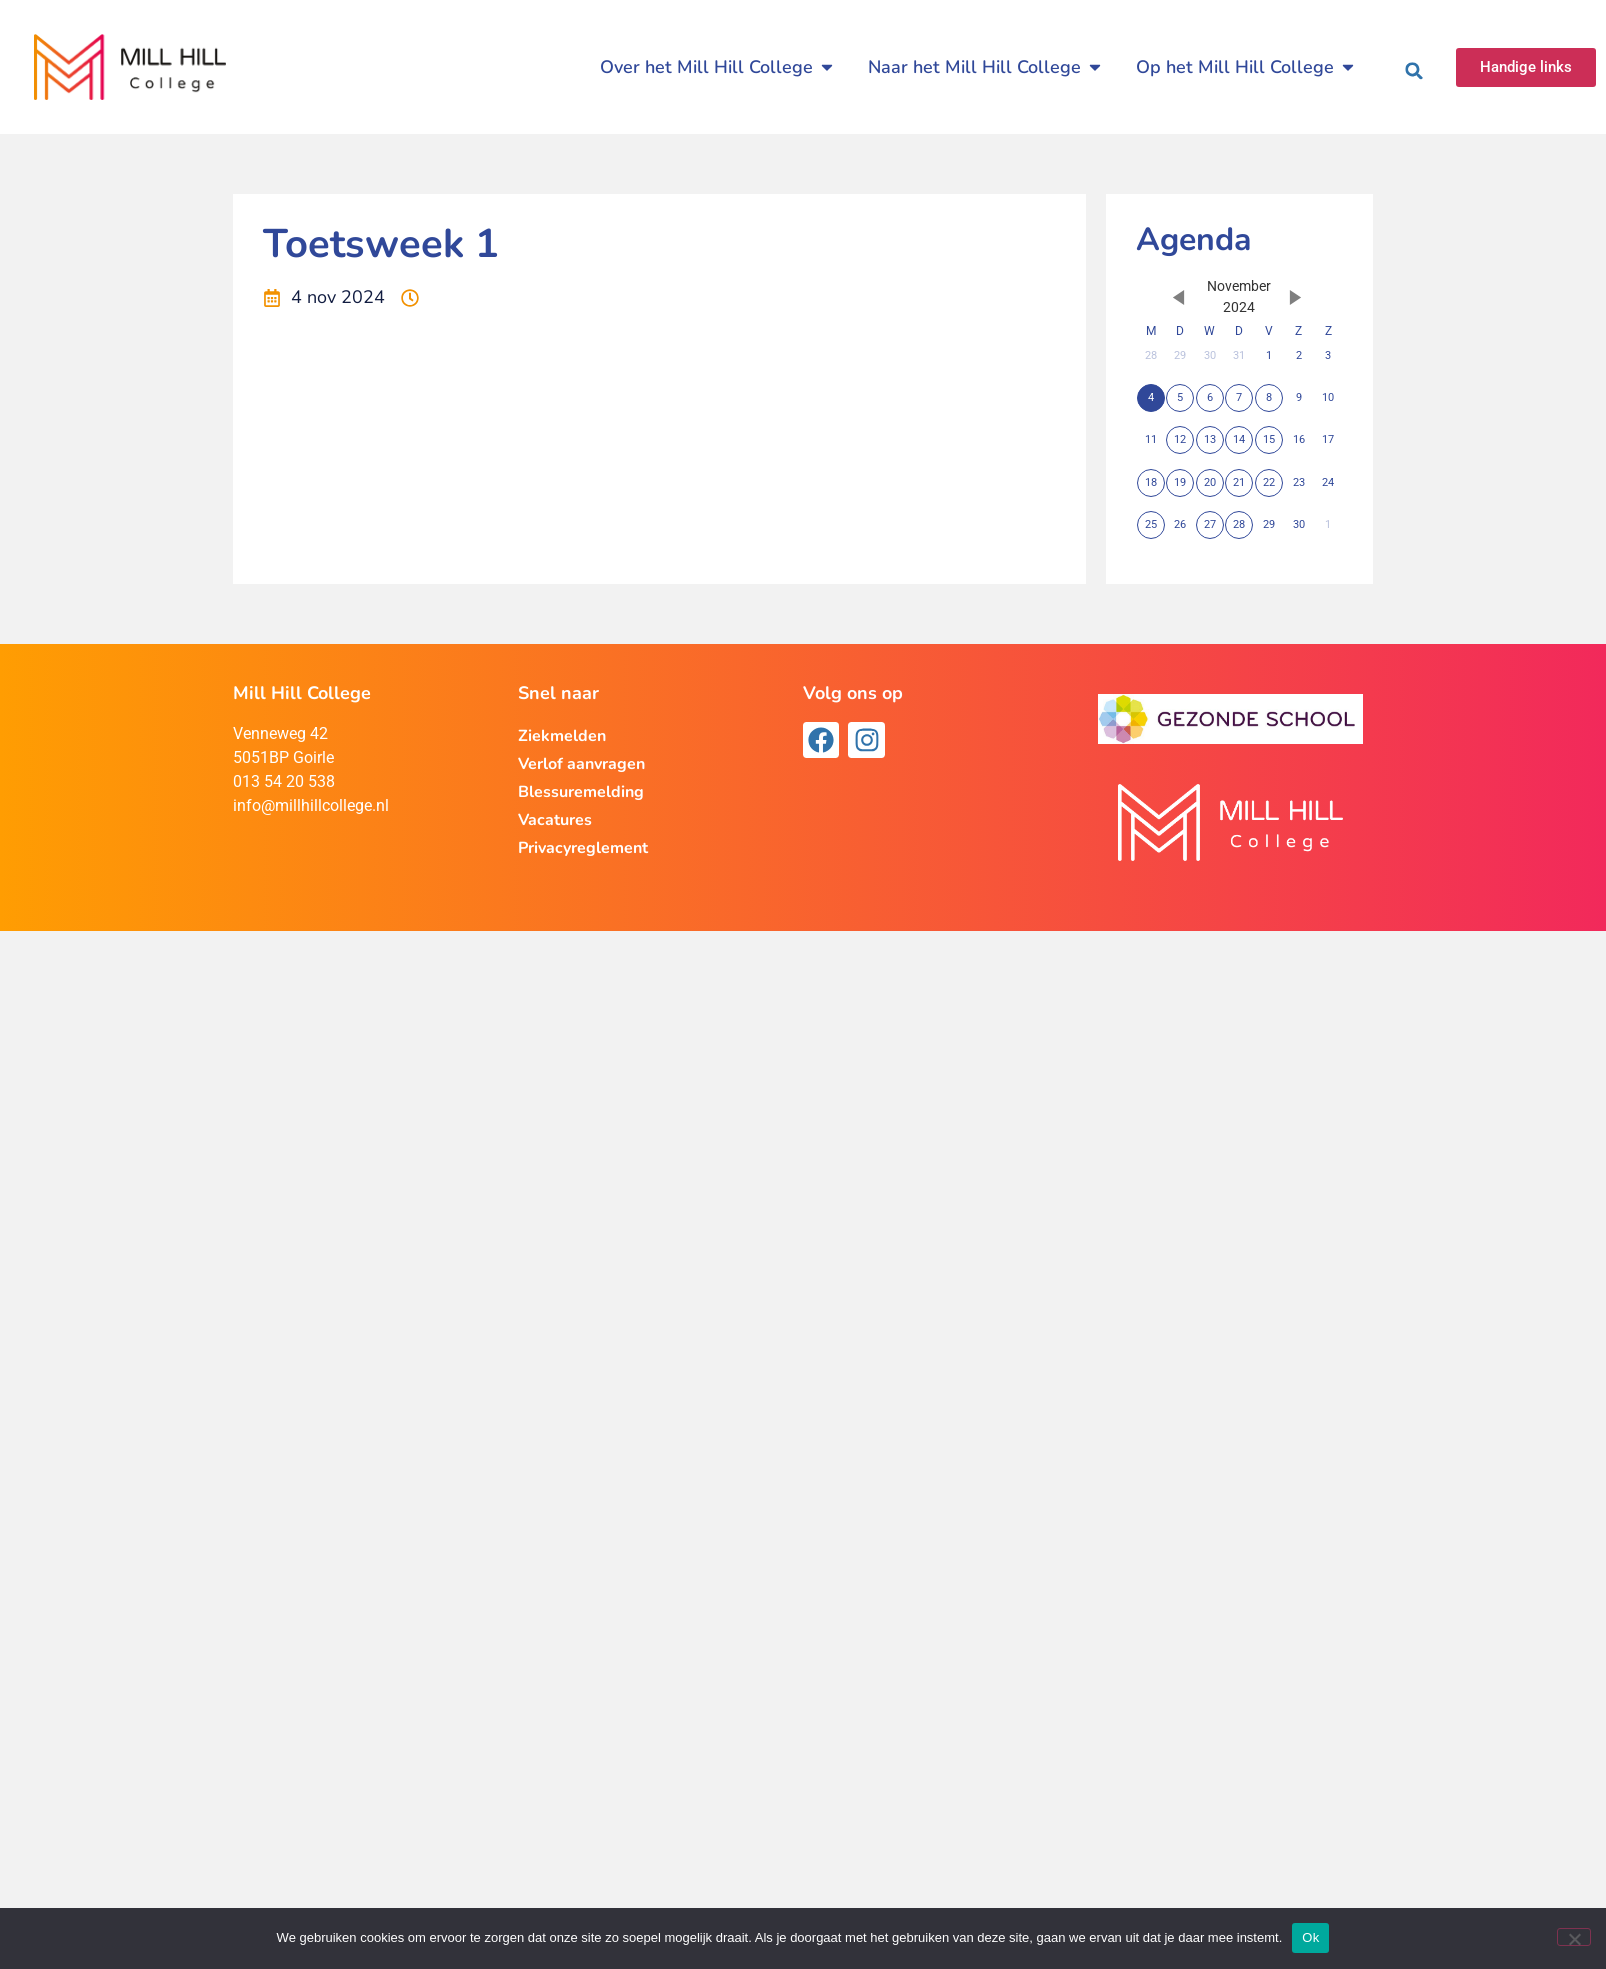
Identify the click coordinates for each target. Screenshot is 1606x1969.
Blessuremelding (581, 792)
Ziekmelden (562, 736)
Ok (1310, 1937)
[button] (1414, 71)
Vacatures (555, 820)
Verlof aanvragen (581, 764)
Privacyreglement (583, 848)
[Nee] (1574, 1937)
